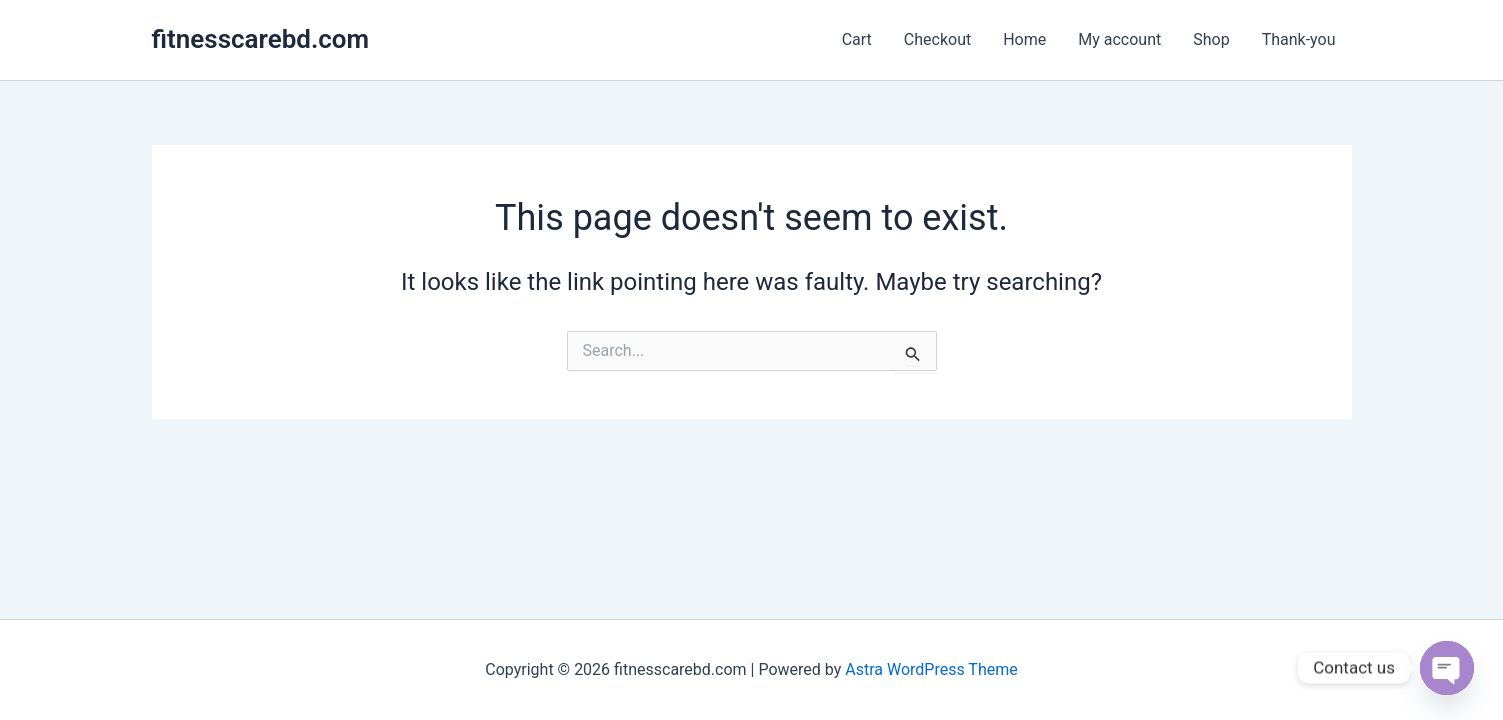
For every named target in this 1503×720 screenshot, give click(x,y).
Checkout (937, 39)
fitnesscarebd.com (261, 39)
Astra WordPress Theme (931, 669)
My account (1119, 39)
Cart (857, 39)
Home (1024, 39)
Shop (1211, 39)
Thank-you (1299, 39)
